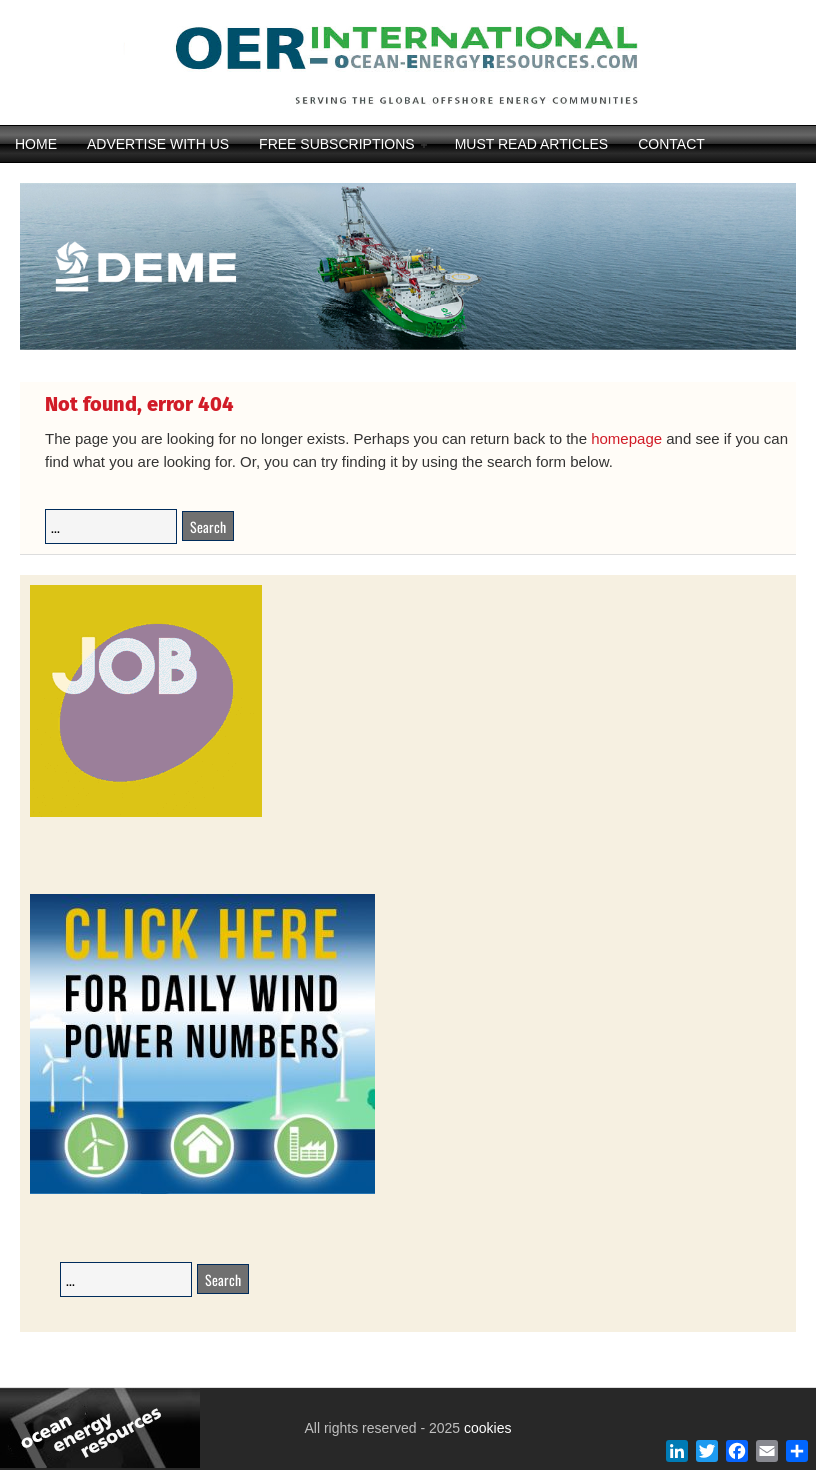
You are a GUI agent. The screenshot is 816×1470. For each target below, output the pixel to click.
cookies (485, 1428)
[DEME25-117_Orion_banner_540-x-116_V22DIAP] (408, 347)
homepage (626, 438)
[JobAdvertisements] (146, 813)
